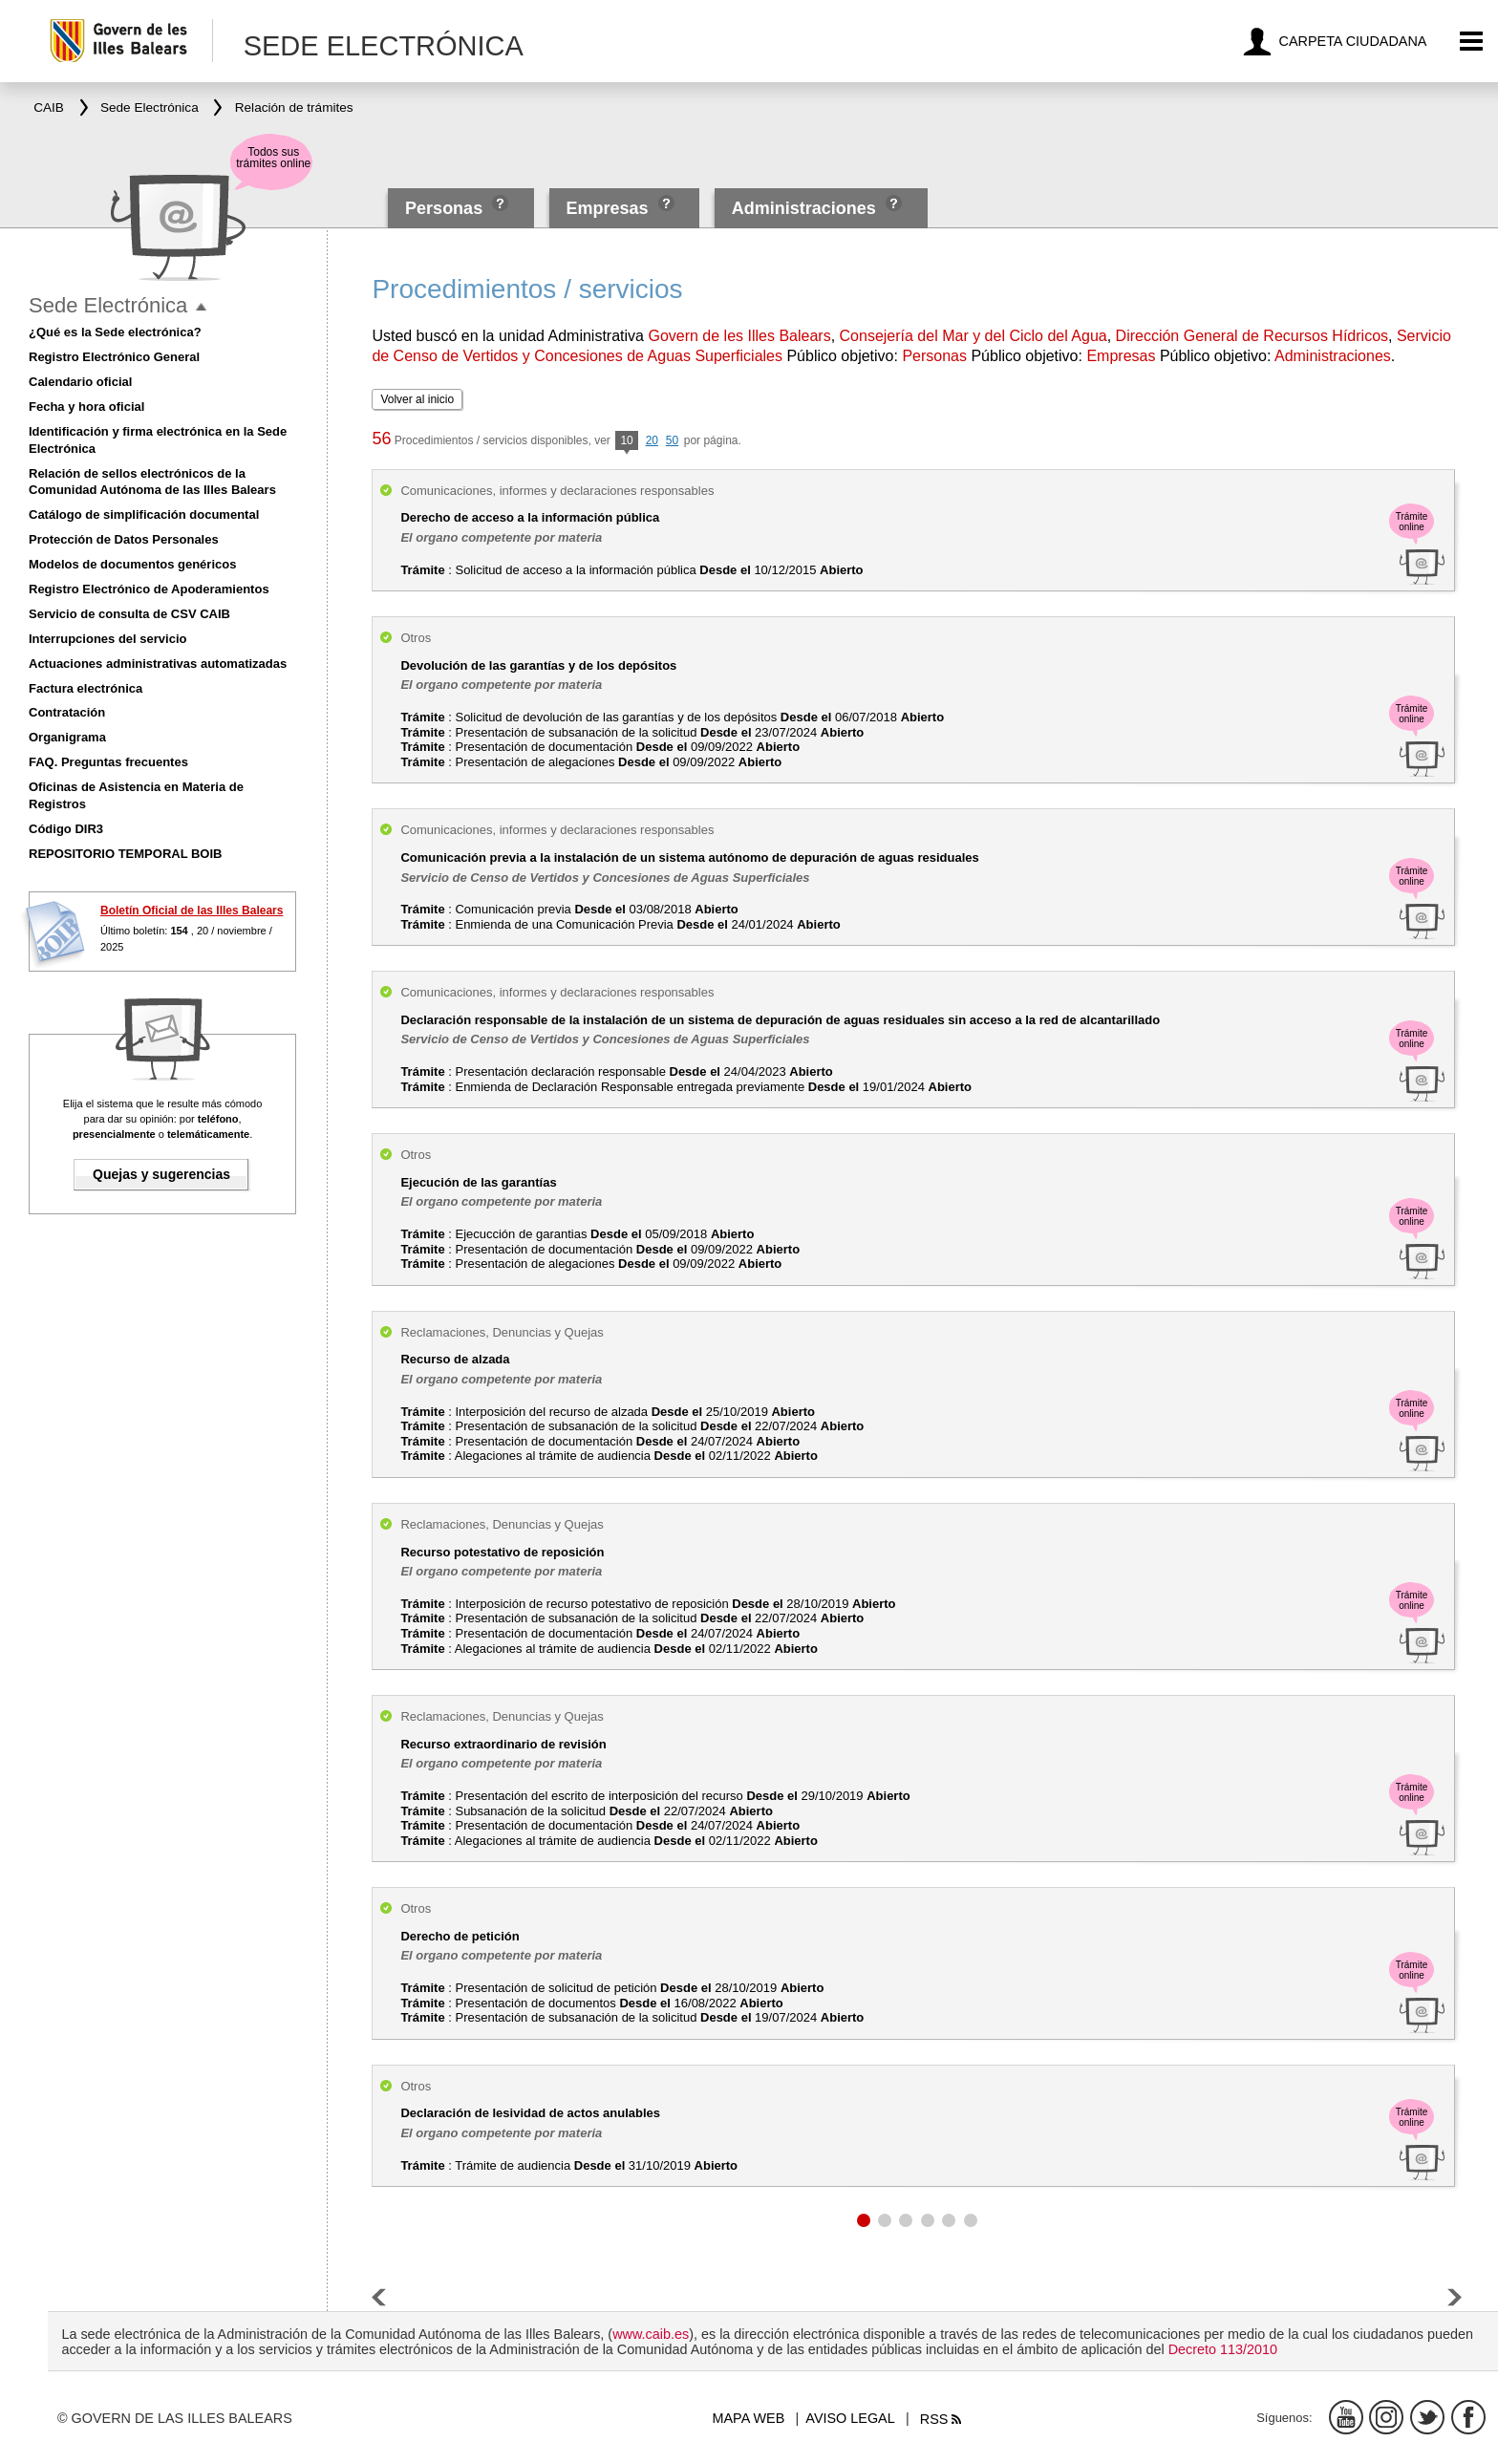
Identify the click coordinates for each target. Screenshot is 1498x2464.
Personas (446, 208)
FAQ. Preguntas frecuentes (108, 762)
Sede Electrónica (108, 305)
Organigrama (67, 737)
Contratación (67, 712)
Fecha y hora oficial (86, 406)
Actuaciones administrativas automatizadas (158, 663)
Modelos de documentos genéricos (132, 564)
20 (652, 440)
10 (626, 442)
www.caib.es (650, 2334)
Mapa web (749, 2418)
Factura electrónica (85, 688)
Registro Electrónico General (114, 357)
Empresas (607, 208)
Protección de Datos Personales (124, 539)
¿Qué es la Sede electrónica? (115, 332)
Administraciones (804, 208)
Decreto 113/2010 (1222, 2349)
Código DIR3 (66, 829)
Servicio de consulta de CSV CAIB (129, 614)
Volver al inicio (417, 399)
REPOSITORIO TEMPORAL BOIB (125, 853)
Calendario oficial (80, 382)
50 (672, 440)
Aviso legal (849, 2418)
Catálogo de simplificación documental (144, 514)
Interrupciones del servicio (107, 639)
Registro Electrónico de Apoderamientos (149, 589)
